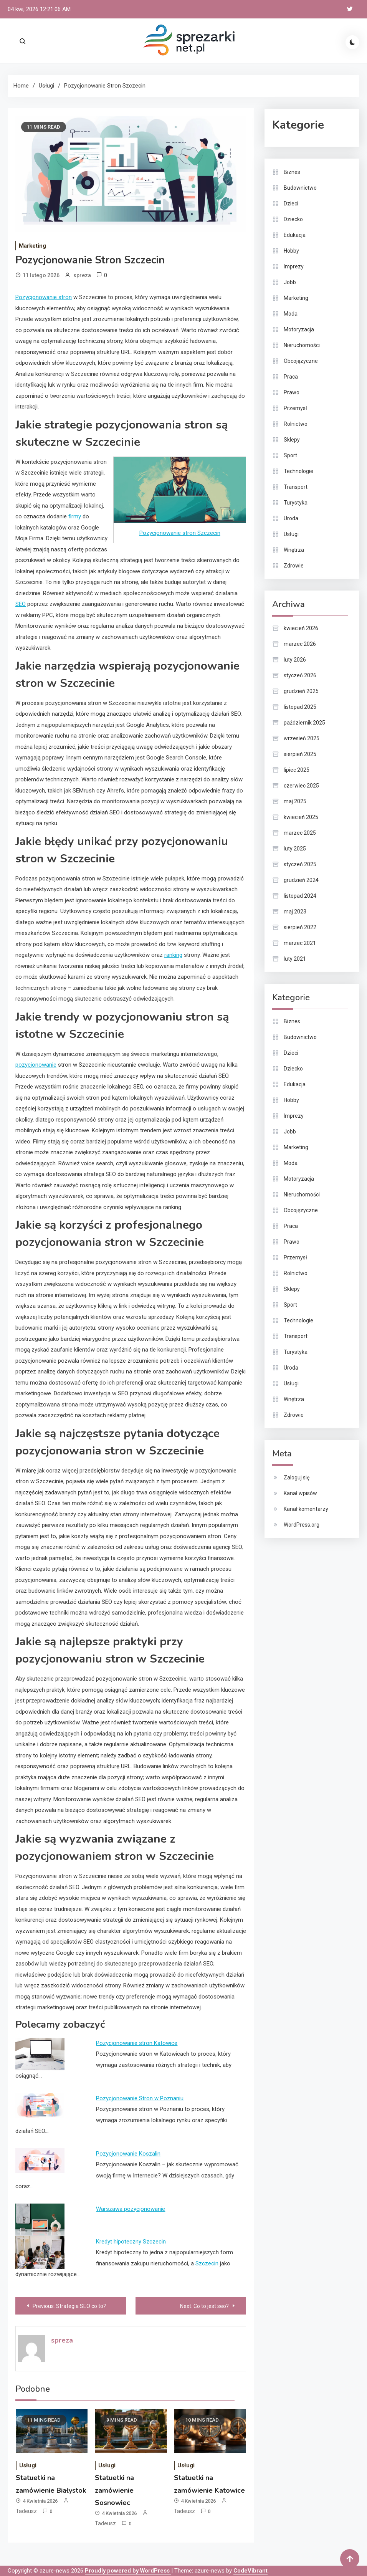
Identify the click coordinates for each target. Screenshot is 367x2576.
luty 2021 (295, 959)
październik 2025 (304, 723)
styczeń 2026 (300, 675)
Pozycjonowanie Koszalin (128, 2153)
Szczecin (206, 2263)
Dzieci (291, 203)
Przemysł (295, 408)
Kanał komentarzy (306, 1509)
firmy (74, 516)
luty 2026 (295, 660)
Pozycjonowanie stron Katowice (136, 2043)
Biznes (292, 172)
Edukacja (295, 235)
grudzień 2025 (301, 691)
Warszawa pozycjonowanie (130, 2208)
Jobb (290, 282)
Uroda (291, 518)
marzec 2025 (300, 833)
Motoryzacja (299, 329)
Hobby (291, 251)
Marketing (32, 245)
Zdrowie (294, 566)
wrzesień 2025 (301, 738)
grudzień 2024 (301, 880)
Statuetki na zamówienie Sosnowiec (114, 2490)
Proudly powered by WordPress (128, 2570)
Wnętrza (294, 550)
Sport (290, 455)
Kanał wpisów (300, 1493)
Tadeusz (26, 2511)
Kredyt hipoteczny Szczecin (131, 2241)
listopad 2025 (300, 707)
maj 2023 (295, 911)
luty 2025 (295, 848)
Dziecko (293, 219)
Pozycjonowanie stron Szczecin (179, 532)
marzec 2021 (300, 943)
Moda (291, 314)
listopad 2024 (300, 896)
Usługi (27, 2465)
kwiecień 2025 (301, 817)
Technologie (298, 471)
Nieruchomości (302, 345)
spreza (82, 275)
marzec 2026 (300, 644)
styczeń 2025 (300, 864)
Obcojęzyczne (301, 361)
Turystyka (295, 503)
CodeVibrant (250, 2570)
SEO (20, 604)
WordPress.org (301, 1525)
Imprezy (294, 266)
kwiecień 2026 (301, 628)
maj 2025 (295, 801)
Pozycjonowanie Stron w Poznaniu (140, 2098)
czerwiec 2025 (301, 786)
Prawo (291, 392)
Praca (291, 377)
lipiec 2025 (296, 770)
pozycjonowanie (35, 1064)
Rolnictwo (295, 424)
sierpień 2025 (300, 754)
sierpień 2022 (300, 927)
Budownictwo (300, 188)
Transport (295, 487)
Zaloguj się (296, 1477)
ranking (173, 954)
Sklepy (292, 440)
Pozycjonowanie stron (43, 297)
